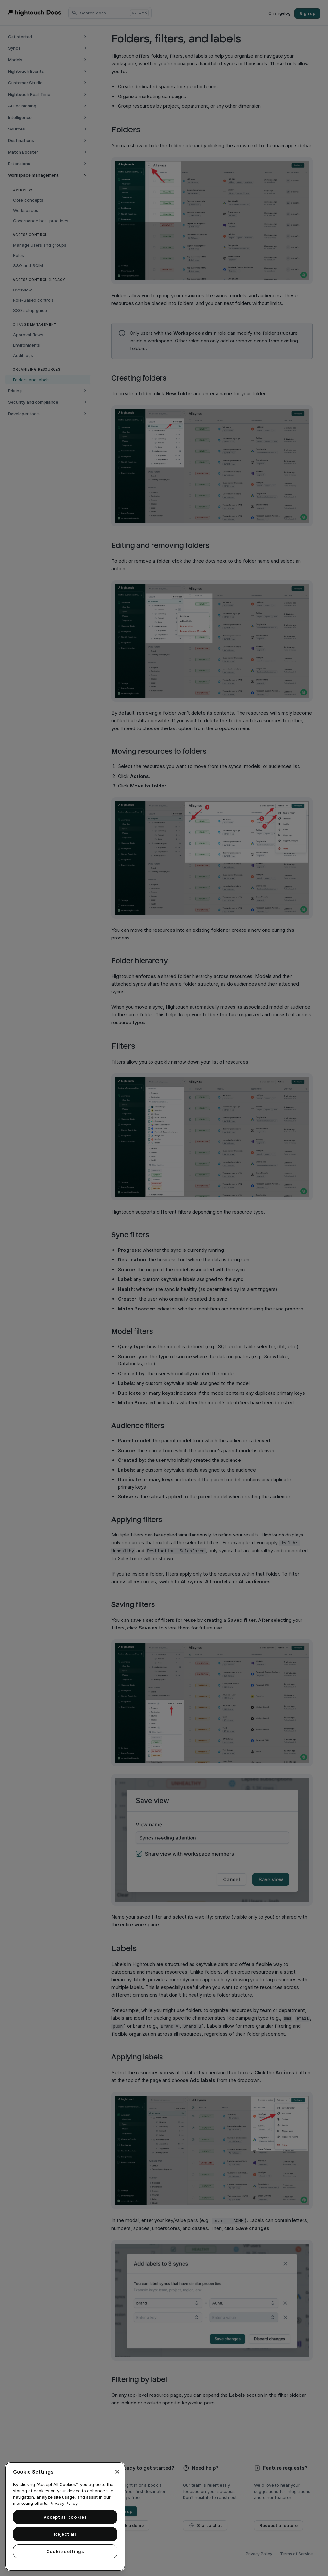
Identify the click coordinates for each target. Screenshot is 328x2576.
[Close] (117, 2472)
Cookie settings (65, 2551)
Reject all (65, 2534)
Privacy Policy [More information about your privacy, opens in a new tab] (64, 2503)
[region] (65, 2516)
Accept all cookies (65, 2517)
